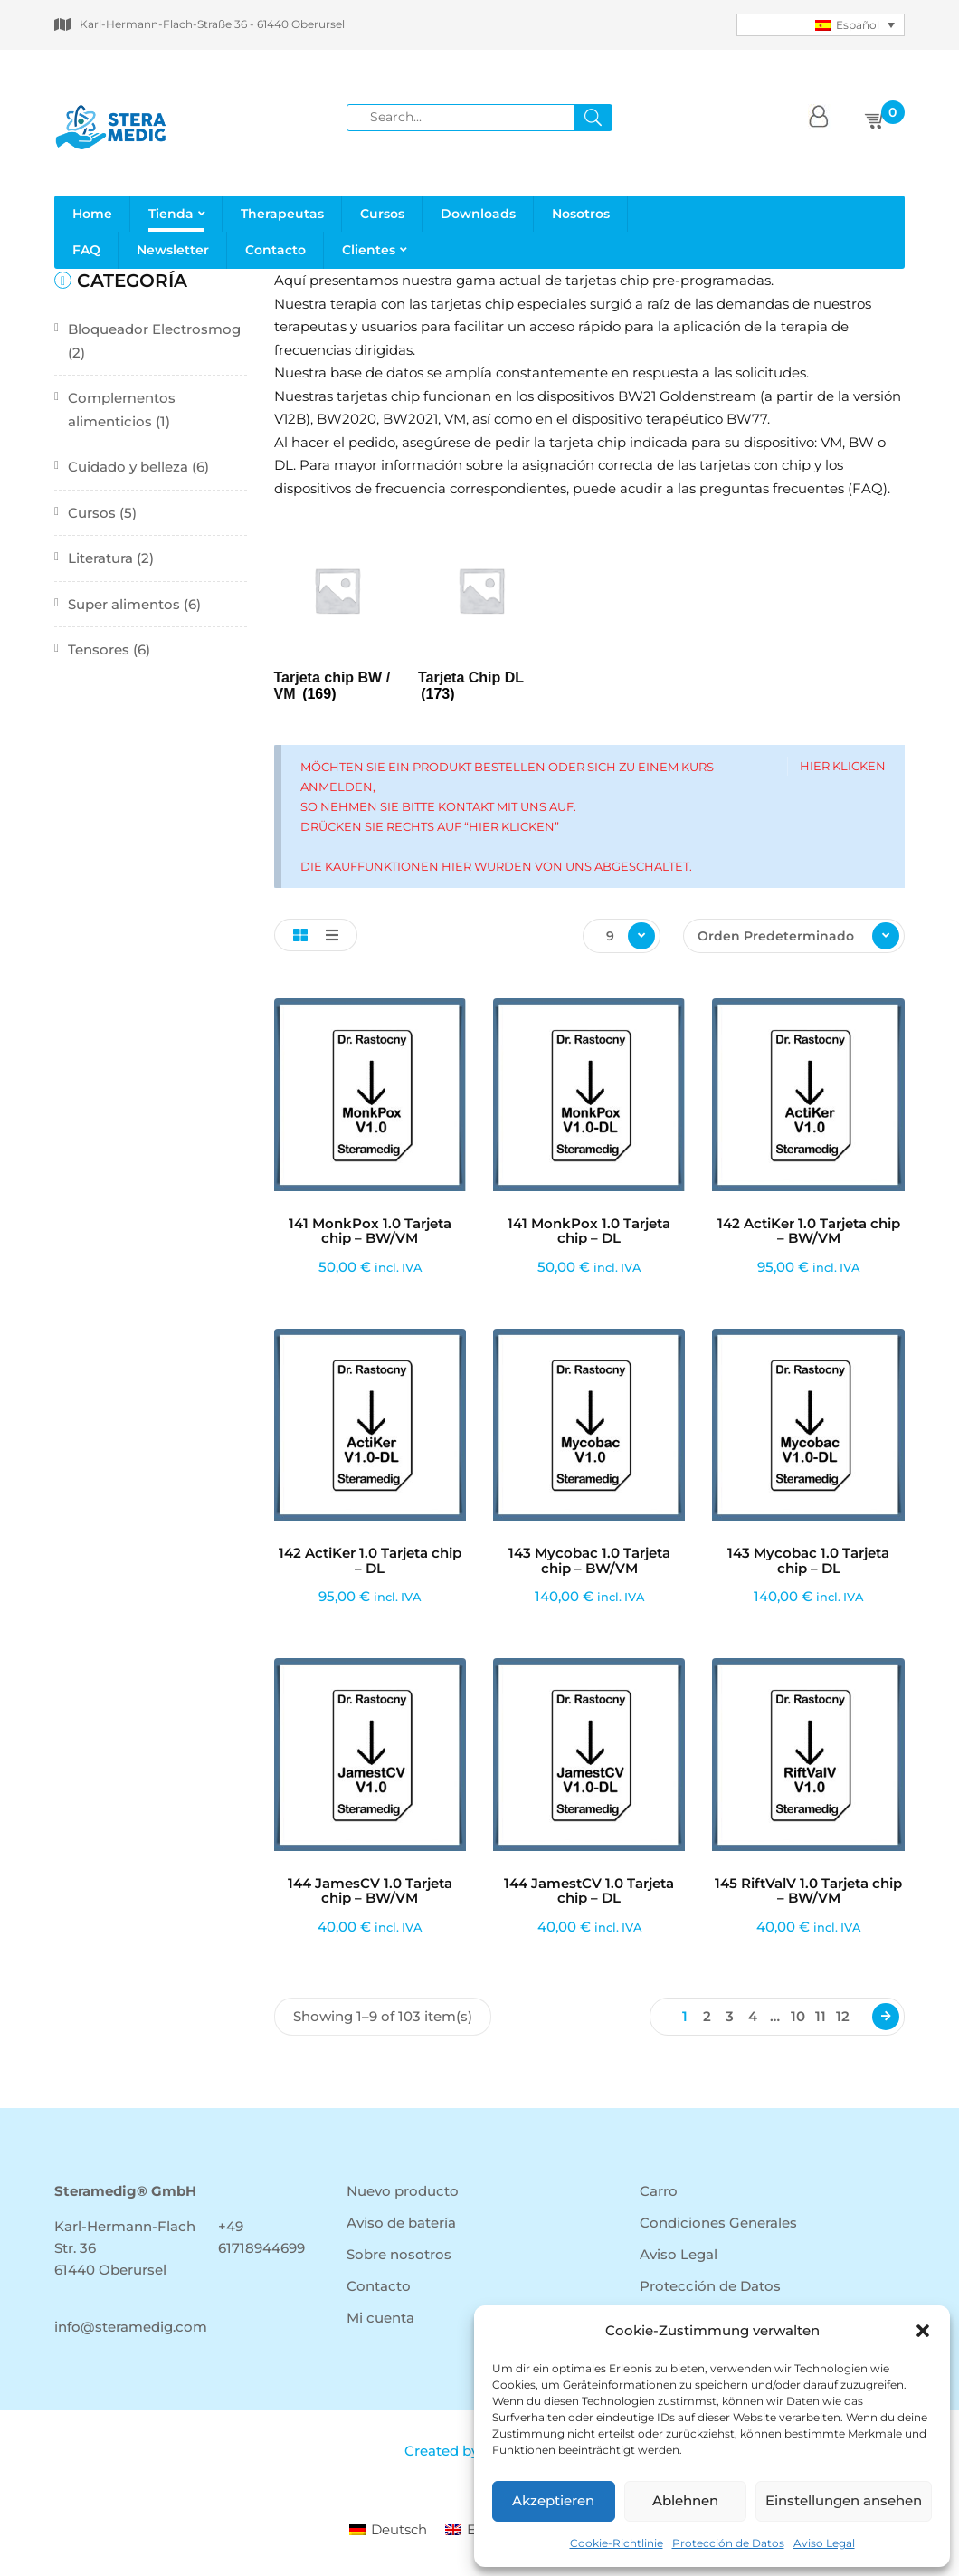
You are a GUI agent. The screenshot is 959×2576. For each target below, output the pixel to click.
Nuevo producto (403, 2190)
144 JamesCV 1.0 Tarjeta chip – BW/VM (370, 1891)
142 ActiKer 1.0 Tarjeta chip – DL (370, 1560)
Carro (659, 2190)
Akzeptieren (553, 2500)
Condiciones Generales (718, 2222)
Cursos (92, 512)
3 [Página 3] (730, 2016)
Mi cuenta (380, 2317)
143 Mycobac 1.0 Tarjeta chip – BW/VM (589, 1560)
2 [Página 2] (707, 2016)
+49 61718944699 (261, 2237)
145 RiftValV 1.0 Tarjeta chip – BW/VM (808, 1891)
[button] (923, 2331)
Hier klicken (843, 765)
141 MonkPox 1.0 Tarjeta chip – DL (589, 1231)
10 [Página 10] (798, 2016)
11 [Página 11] (820, 2016)
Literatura (100, 558)
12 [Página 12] (843, 2016)
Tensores (98, 649)
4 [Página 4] (752, 2016)
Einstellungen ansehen (843, 2500)
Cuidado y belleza (128, 466)
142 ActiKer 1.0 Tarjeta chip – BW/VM (808, 1231)
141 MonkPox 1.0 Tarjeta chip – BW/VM (370, 1231)
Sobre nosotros (399, 2254)
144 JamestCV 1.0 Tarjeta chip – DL (589, 1891)
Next (885, 2016)
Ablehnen (685, 2500)
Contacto (379, 2286)
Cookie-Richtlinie (616, 2543)
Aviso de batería (401, 2222)
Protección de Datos (728, 2543)
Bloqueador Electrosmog (154, 329)
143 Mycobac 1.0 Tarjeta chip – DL (808, 1560)
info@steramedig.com (130, 2326)
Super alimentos (124, 604)
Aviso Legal (824, 2543)
